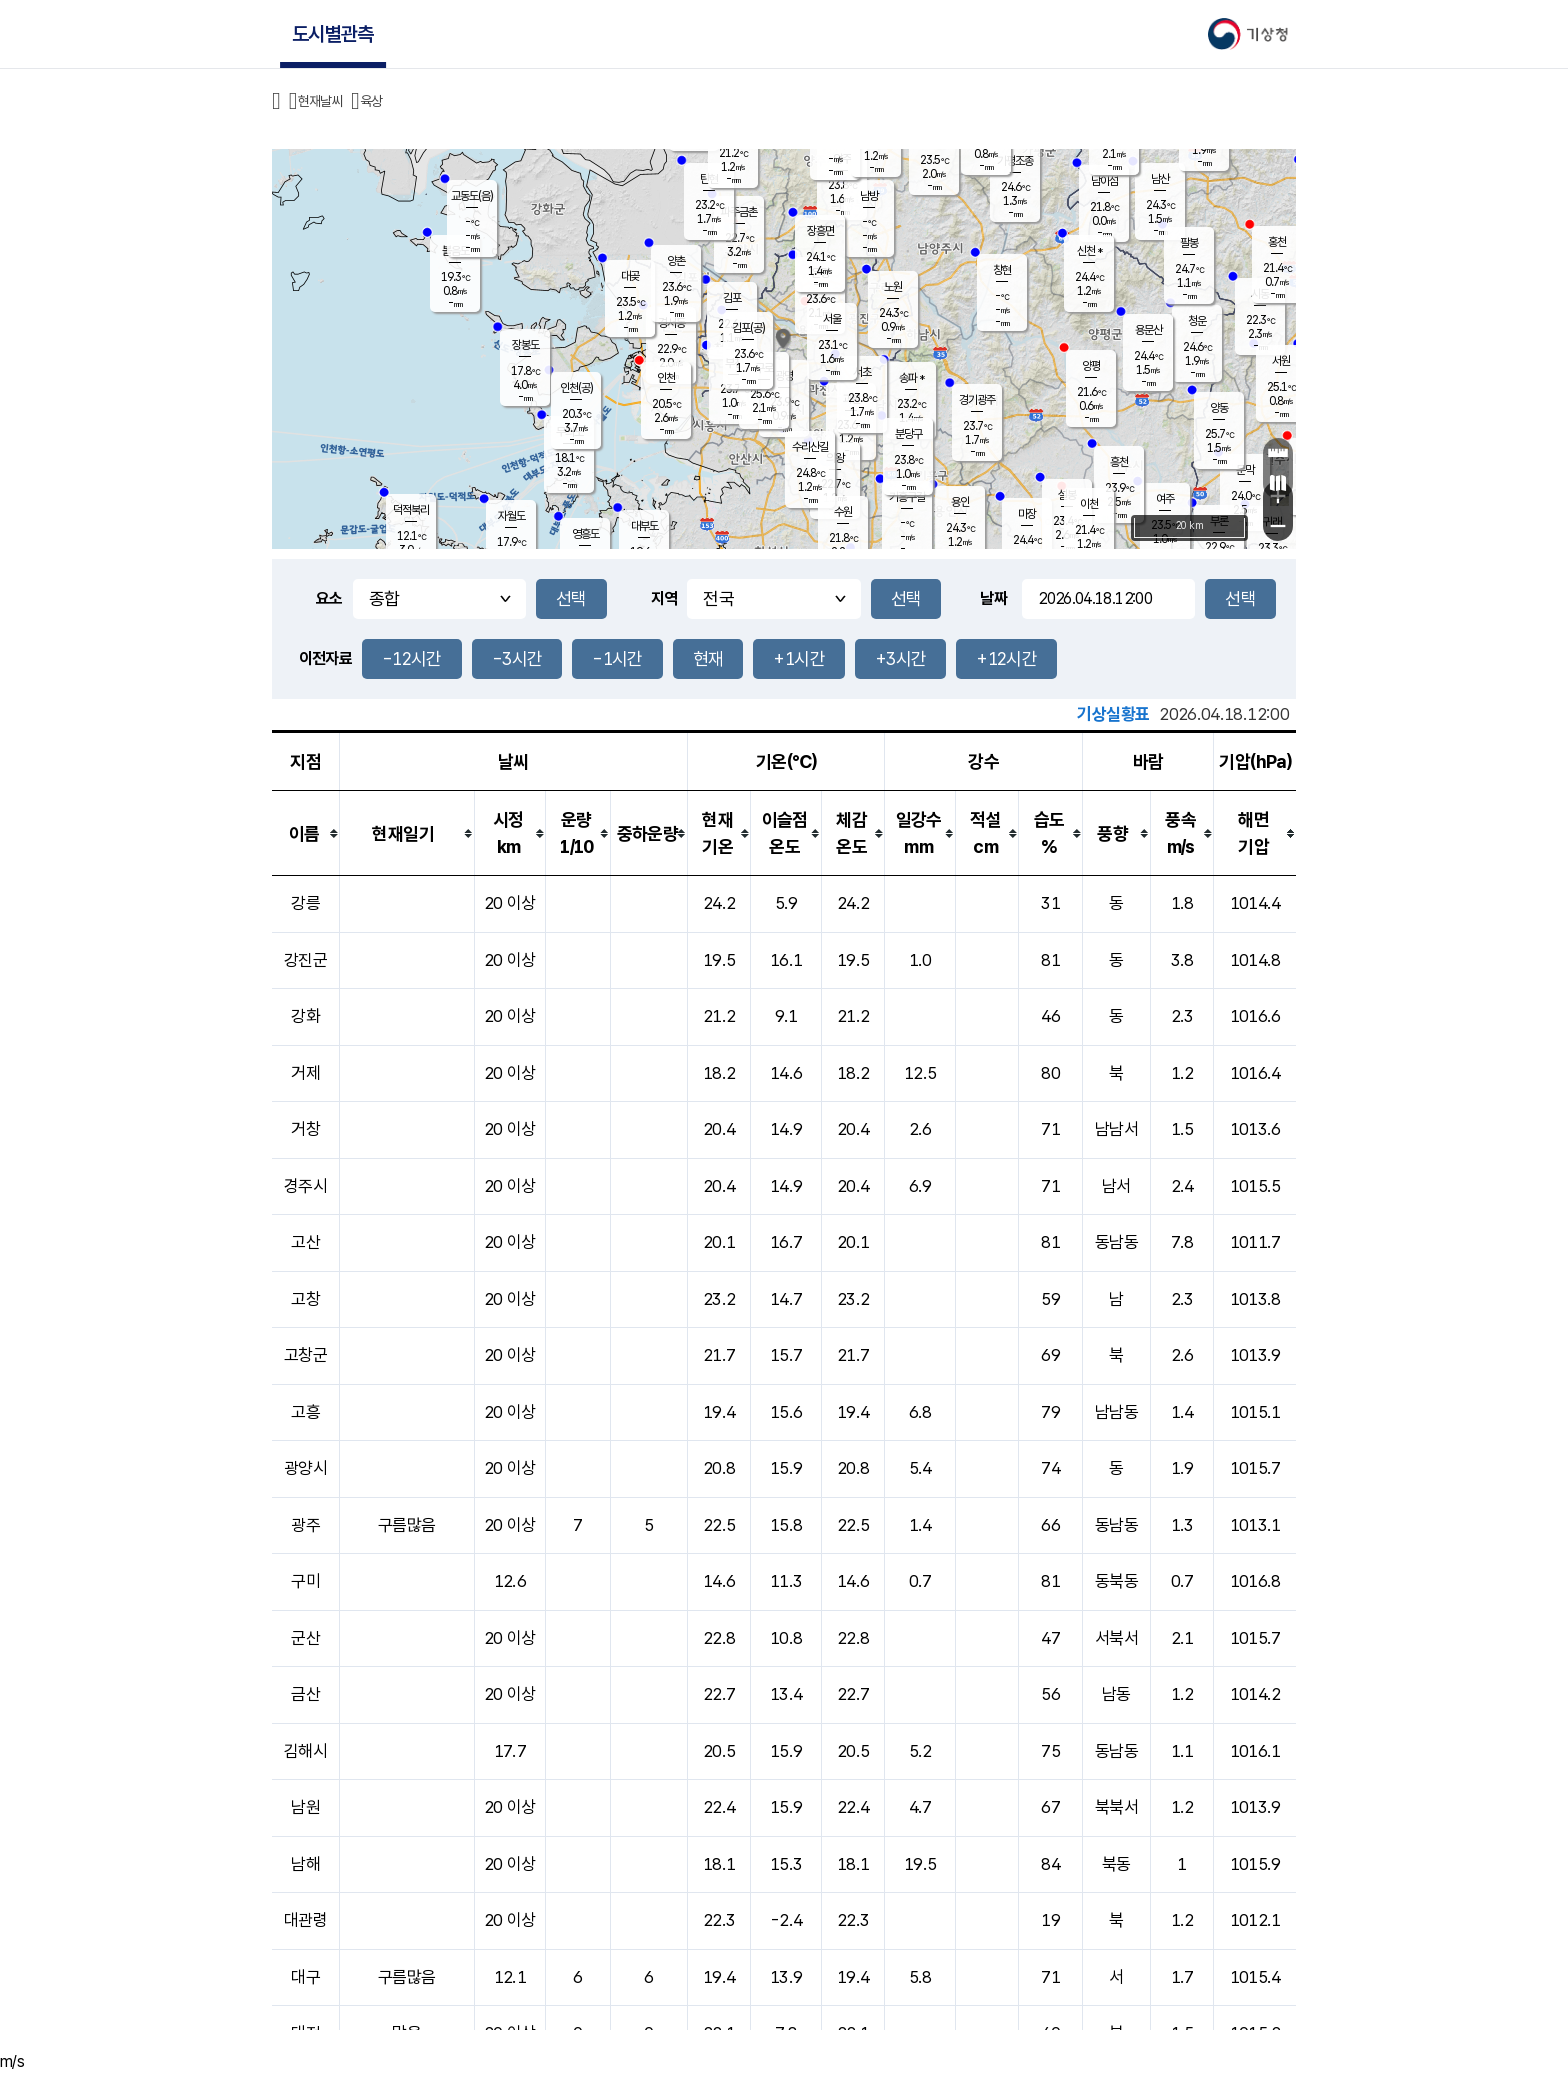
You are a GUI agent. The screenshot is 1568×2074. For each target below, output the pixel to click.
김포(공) (748, 328)
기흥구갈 (907, 497)
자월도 (511, 516)
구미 (305, 1581)
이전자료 (325, 658)
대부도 (644, 526)
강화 (305, 1016)
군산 (305, 1638)
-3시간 (517, 658)
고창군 (305, 1355)
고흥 (305, 1412)
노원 (893, 287)
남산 (1160, 179)
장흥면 (820, 231)
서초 (862, 372)
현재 (708, 658)
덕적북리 (411, 510)
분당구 (908, 434)
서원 (1281, 361)
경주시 (305, 1186)
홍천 (1277, 242)
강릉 (305, 903)
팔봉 (1189, 243)
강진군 (305, 960)
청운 (1197, 321)
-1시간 (617, 658)
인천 (666, 378)
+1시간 (798, 658)
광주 (305, 1525)
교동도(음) (472, 196)
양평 (1091, 366)
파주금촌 (739, 212)
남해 (305, 1864)
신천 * (1089, 251)
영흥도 (585, 534)
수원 (843, 512)
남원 (305, 1807)
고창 (305, 1299)
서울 (832, 319)
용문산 (1148, 330)
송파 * (911, 378)
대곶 (630, 276)
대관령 (305, 1920)
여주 (1165, 499)
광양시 (305, 1468)
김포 (732, 298)
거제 (305, 1073)
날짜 (993, 598)
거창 (305, 1129)
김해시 (305, 1751)
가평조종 (1015, 161)
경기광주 (977, 400)
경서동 (671, 323)
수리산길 (810, 447)
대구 (305, 1977)
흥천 (1119, 462)
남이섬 (1104, 181)
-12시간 (412, 658)
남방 (869, 196)
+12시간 (1006, 658)
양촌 (676, 261)
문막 (1245, 470)
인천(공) (576, 388)
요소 (329, 598)
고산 (305, 1242)
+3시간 (900, 658)
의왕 (835, 458)
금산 (305, 1694)
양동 (1219, 408)
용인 (960, 502)
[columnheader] (306, 833)
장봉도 (525, 345)
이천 (1089, 504)
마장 (1027, 514)
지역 (664, 598)
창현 (1002, 270)
